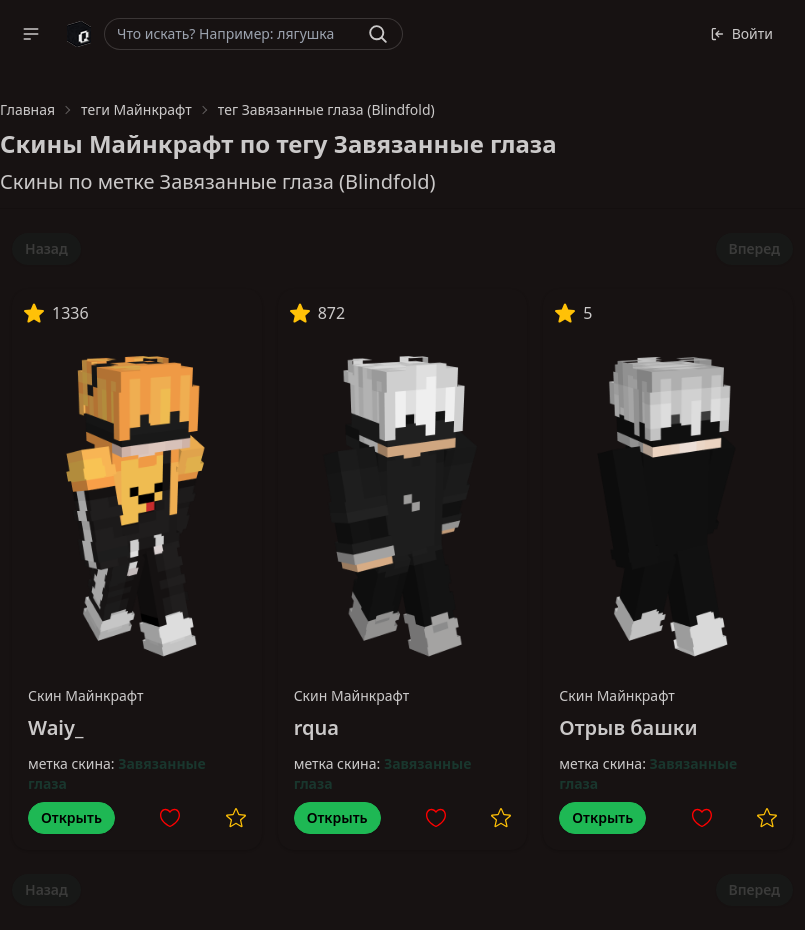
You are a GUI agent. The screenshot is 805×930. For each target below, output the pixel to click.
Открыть (71, 817)
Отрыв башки (628, 727)
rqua (316, 727)
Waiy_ (55, 727)
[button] (31, 34)
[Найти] (378, 34)
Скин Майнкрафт (86, 695)
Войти (741, 33)
